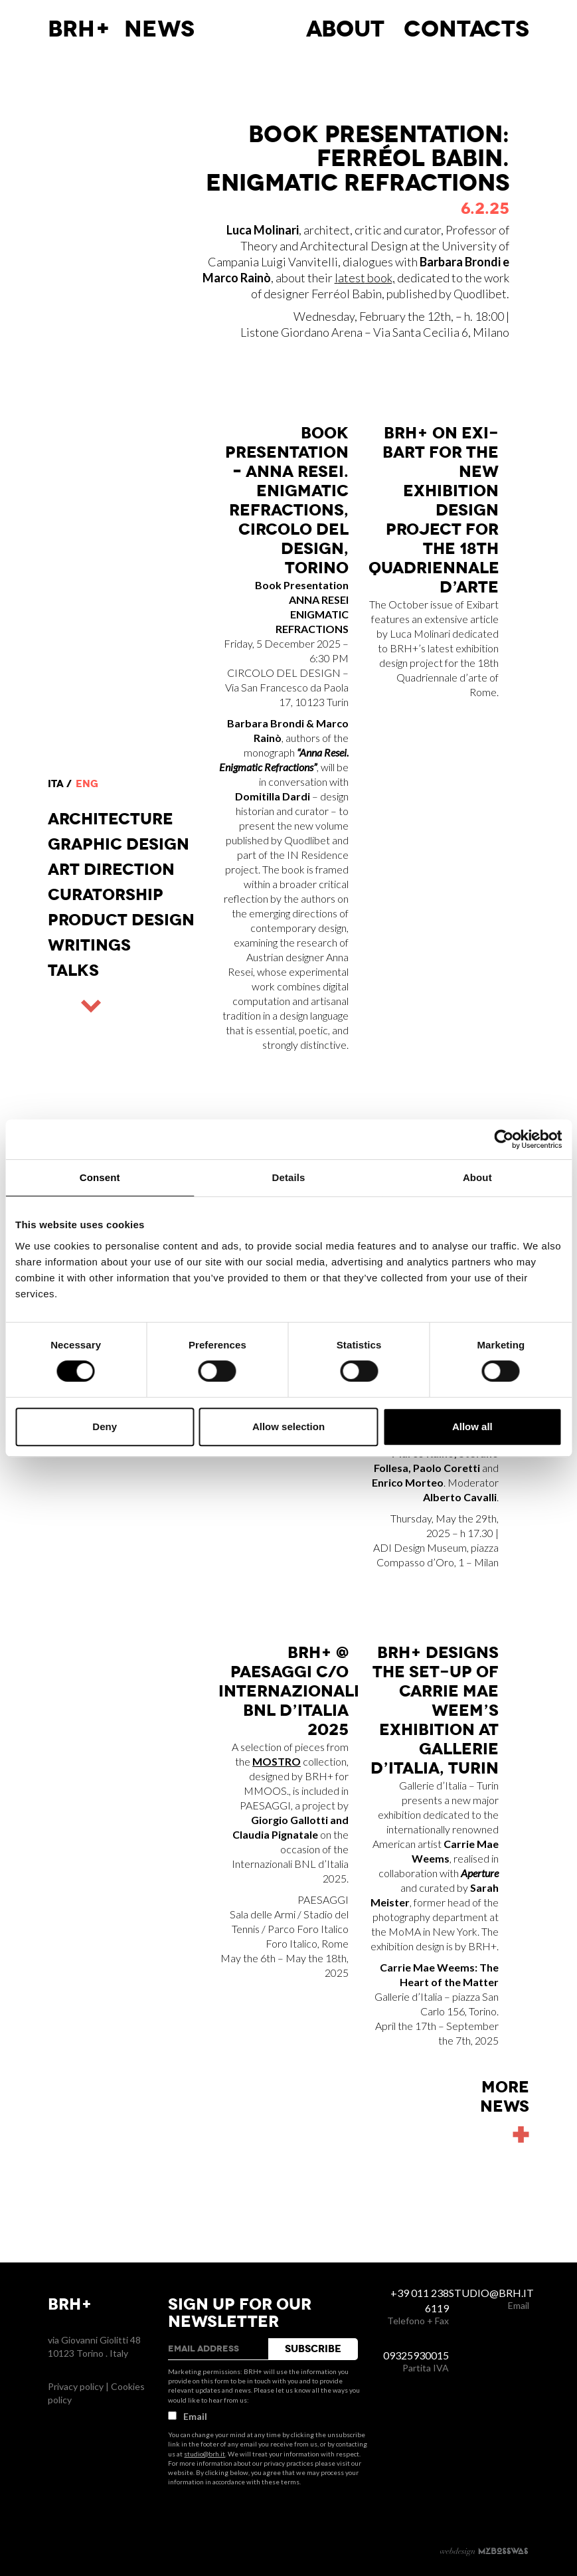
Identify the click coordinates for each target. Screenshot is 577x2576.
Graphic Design (118, 844)
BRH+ (79, 29)
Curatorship (105, 894)
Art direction (111, 869)
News (159, 29)
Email (187, 2416)
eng (87, 783)
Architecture (110, 819)
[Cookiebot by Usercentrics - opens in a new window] (504, 1139)
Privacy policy (76, 2386)
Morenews (504, 2097)
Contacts (466, 29)
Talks (73, 970)
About (345, 29)
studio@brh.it (204, 2454)
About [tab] (477, 1177)
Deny (104, 1426)
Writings (89, 945)
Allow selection (288, 1426)
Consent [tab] (100, 1177)
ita (56, 783)
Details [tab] (288, 1177)
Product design (121, 920)
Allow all (472, 1426)
